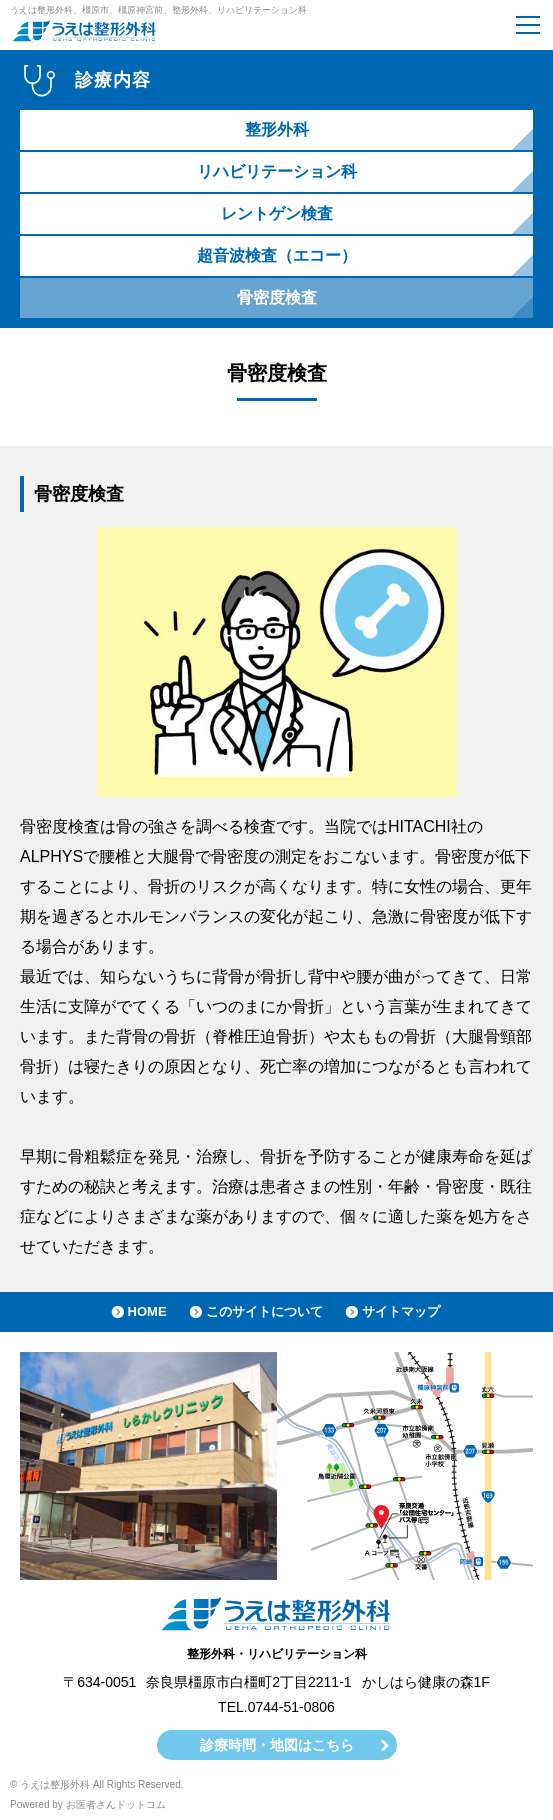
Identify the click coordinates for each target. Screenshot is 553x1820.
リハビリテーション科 (277, 171)
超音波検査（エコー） (277, 255)
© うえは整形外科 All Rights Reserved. (97, 1784)
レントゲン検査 (277, 213)
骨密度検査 (277, 297)
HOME (147, 1311)
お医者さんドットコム (116, 1804)
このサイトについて (264, 1311)
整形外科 (277, 129)
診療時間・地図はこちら (277, 1745)
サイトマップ (401, 1311)
